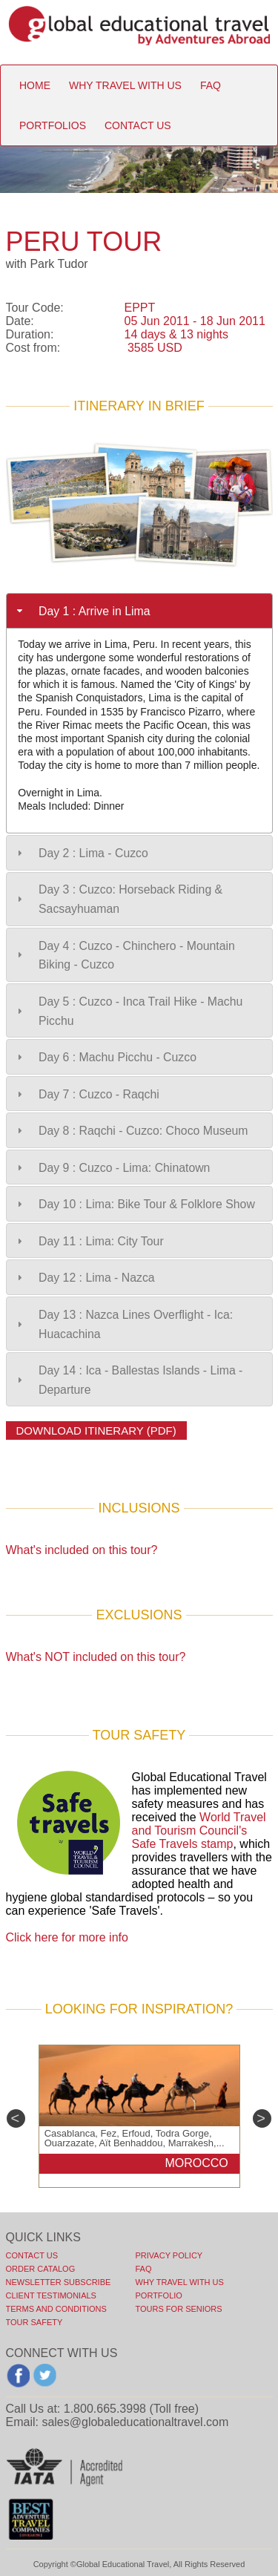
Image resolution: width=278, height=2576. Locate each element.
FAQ (144, 2268)
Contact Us (32, 2255)
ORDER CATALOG (41, 2268)
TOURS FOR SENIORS (179, 2308)
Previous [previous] (16, 2118)
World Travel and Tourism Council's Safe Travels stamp (199, 1830)
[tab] (139, 611)
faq (210, 85)
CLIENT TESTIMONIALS (51, 2295)
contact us (138, 125)
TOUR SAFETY (34, 2322)
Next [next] (262, 2118)
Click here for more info (67, 1937)
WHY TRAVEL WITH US (180, 2282)
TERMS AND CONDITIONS (56, 2308)
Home (34, 85)
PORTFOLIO (159, 2295)
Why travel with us (125, 85)
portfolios (52, 125)
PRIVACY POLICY (169, 2255)
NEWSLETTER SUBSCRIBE (58, 2282)
